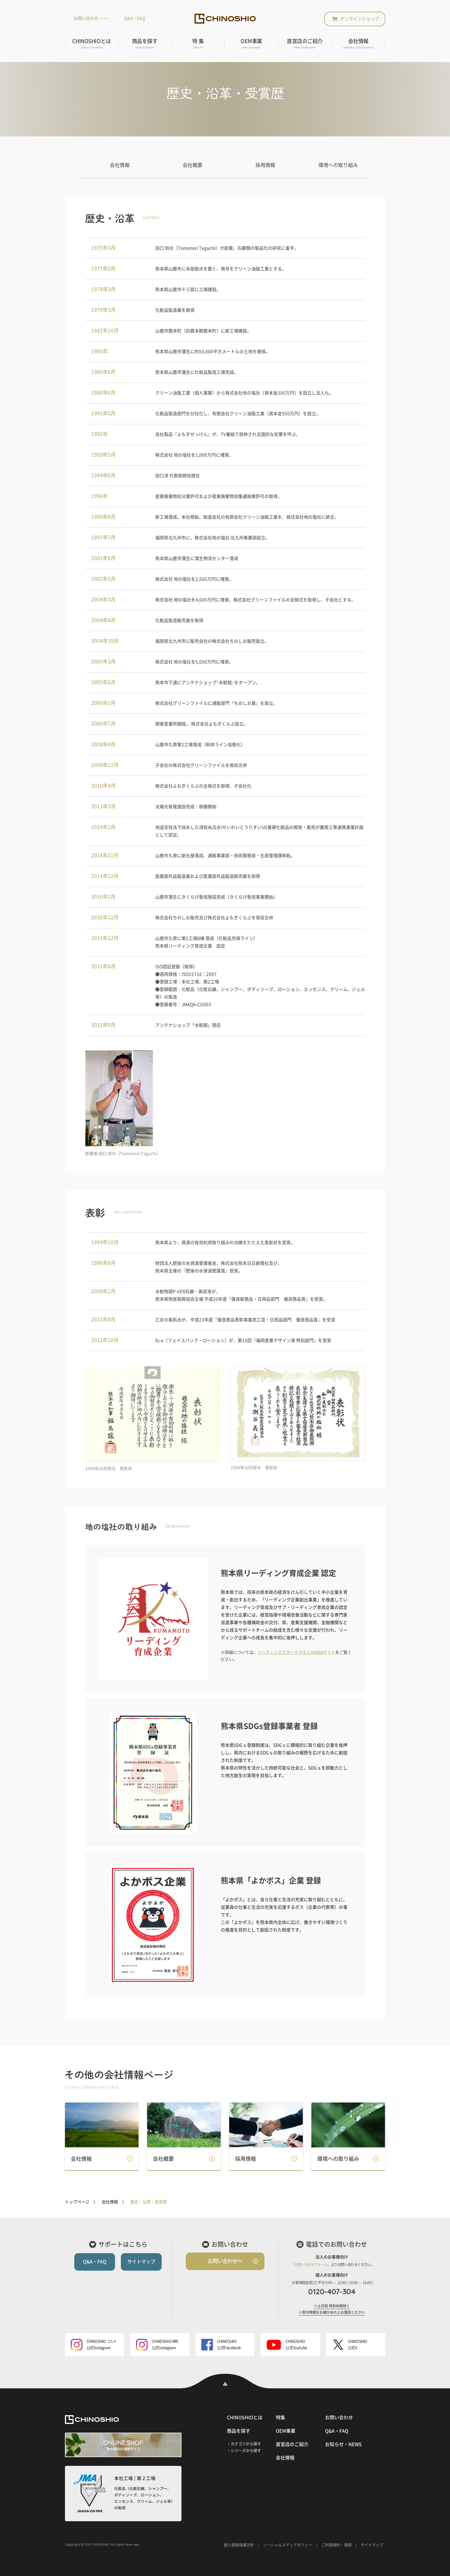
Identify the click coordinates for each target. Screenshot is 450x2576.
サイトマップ (141, 2261)
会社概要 (192, 165)
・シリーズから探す (244, 2450)
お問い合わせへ (225, 2261)
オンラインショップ (359, 19)
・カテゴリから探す (244, 2444)
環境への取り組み (338, 165)
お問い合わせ (91, 18)
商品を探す (144, 43)
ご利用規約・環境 (336, 2545)
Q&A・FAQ (134, 18)
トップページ (77, 2202)
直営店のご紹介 (304, 43)
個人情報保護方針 (239, 2545)
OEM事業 (251, 43)
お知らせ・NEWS (343, 2444)
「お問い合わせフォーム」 (311, 2264)
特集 (280, 2417)
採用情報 (265, 165)
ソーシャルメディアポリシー (287, 2545)
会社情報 (358, 43)
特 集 (198, 43)
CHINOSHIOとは (92, 43)
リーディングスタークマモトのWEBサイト (296, 1652)
